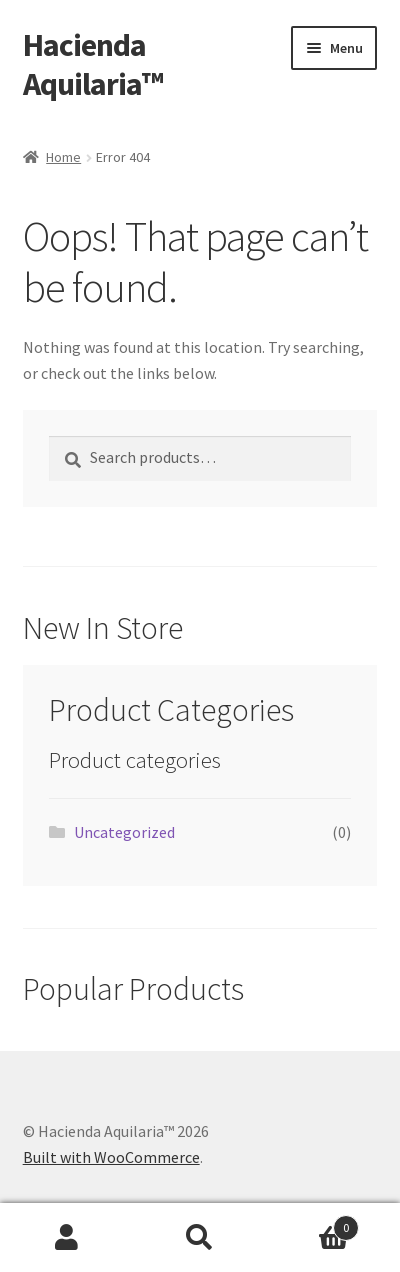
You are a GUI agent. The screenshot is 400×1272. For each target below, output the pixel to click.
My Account (66, 1238)
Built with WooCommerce (111, 1157)
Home (63, 157)
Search (199, 1238)
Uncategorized (124, 832)
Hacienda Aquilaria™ (93, 64)
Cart (313, 1223)
